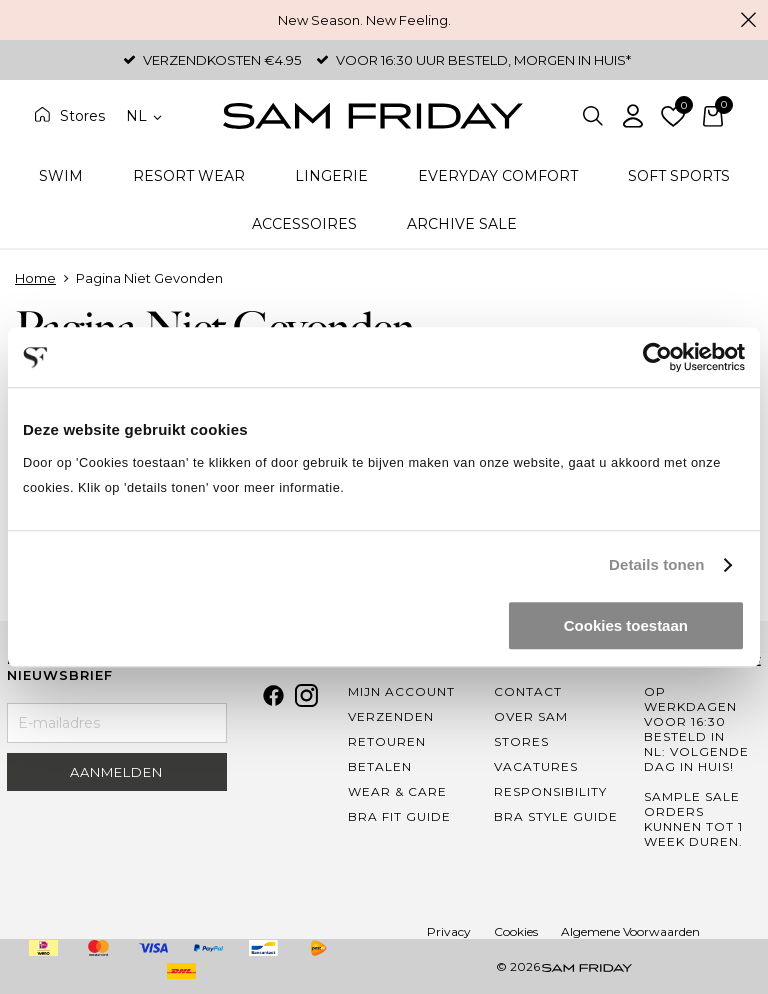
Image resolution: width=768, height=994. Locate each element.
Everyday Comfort (498, 176)
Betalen (380, 766)
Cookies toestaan (626, 625)
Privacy (449, 931)
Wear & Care (397, 791)
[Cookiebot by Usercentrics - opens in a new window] (657, 357)
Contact (528, 691)
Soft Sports (679, 176)
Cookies (516, 931)
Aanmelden (116, 772)
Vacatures (536, 766)
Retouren (387, 741)
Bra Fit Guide (399, 816)
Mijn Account (401, 691)
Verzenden (391, 716)
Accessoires (304, 224)
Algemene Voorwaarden (630, 931)
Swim (61, 176)
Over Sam (531, 716)
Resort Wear (189, 176)
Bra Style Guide (556, 816)
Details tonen (656, 564)
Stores (82, 116)
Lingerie (331, 176)
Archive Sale (462, 224)
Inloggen (633, 116)
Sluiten (748, 20)
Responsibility (550, 791)
